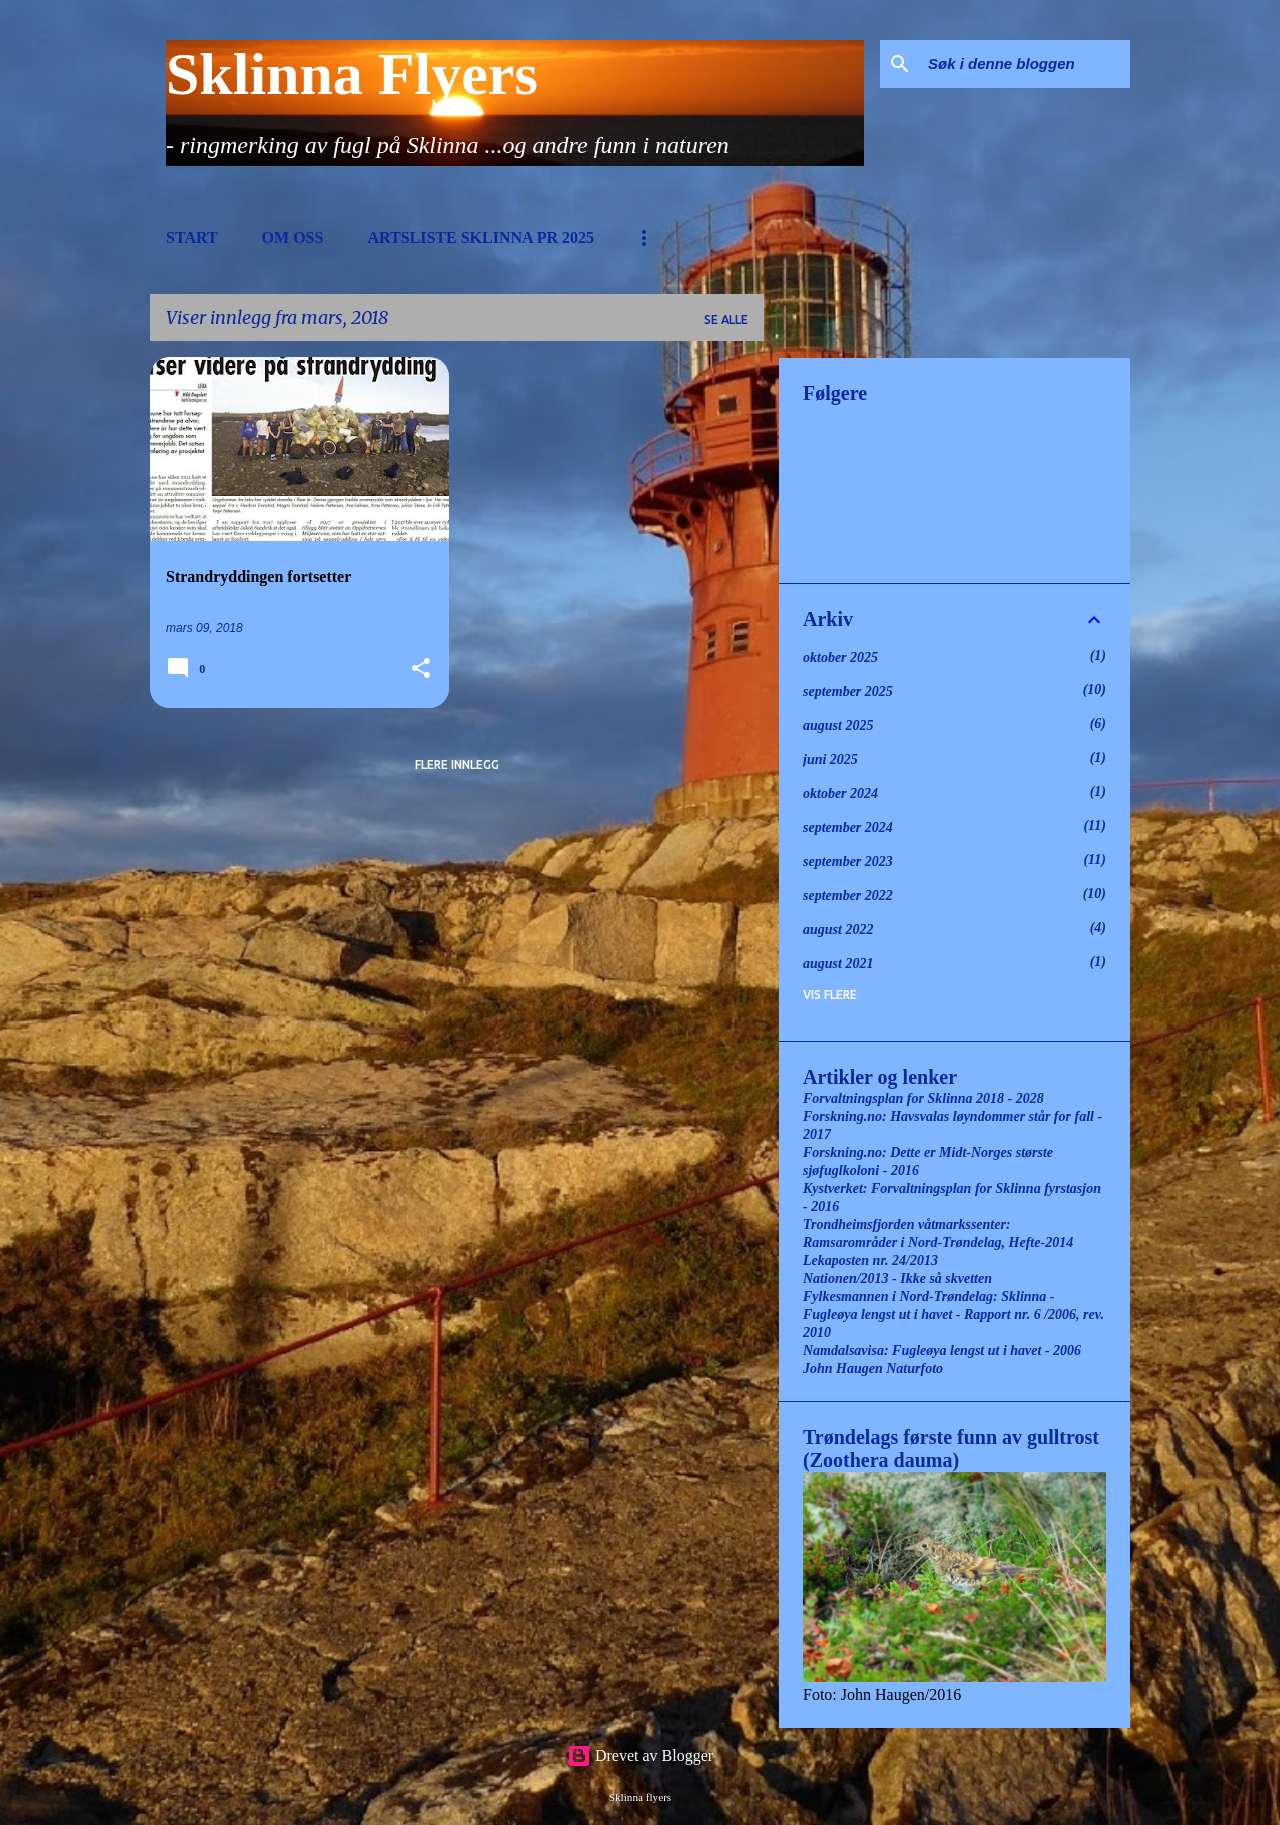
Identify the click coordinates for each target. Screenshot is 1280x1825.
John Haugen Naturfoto (873, 1368)
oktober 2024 (840, 793)
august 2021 (838, 963)
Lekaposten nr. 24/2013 (870, 1260)
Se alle (726, 319)
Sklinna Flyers (352, 74)
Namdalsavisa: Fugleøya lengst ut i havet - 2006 (942, 1350)
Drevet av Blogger (640, 1755)
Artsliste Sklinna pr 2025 (480, 237)
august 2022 (838, 929)
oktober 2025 (840, 657)
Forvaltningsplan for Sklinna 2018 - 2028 (923, 1098)
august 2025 (838, 725)
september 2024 (848, 827)
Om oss (293, 237)
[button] (421, 670)
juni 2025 (830, 759)
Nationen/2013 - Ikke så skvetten (897, 1278)
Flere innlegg (457, 764)
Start (192, 237)
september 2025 (848, 691)
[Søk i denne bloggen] (1025, 64)
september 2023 (848, 861)
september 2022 (848, 895)
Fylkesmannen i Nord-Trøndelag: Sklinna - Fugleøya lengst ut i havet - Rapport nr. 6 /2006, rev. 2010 (953, 1314)
